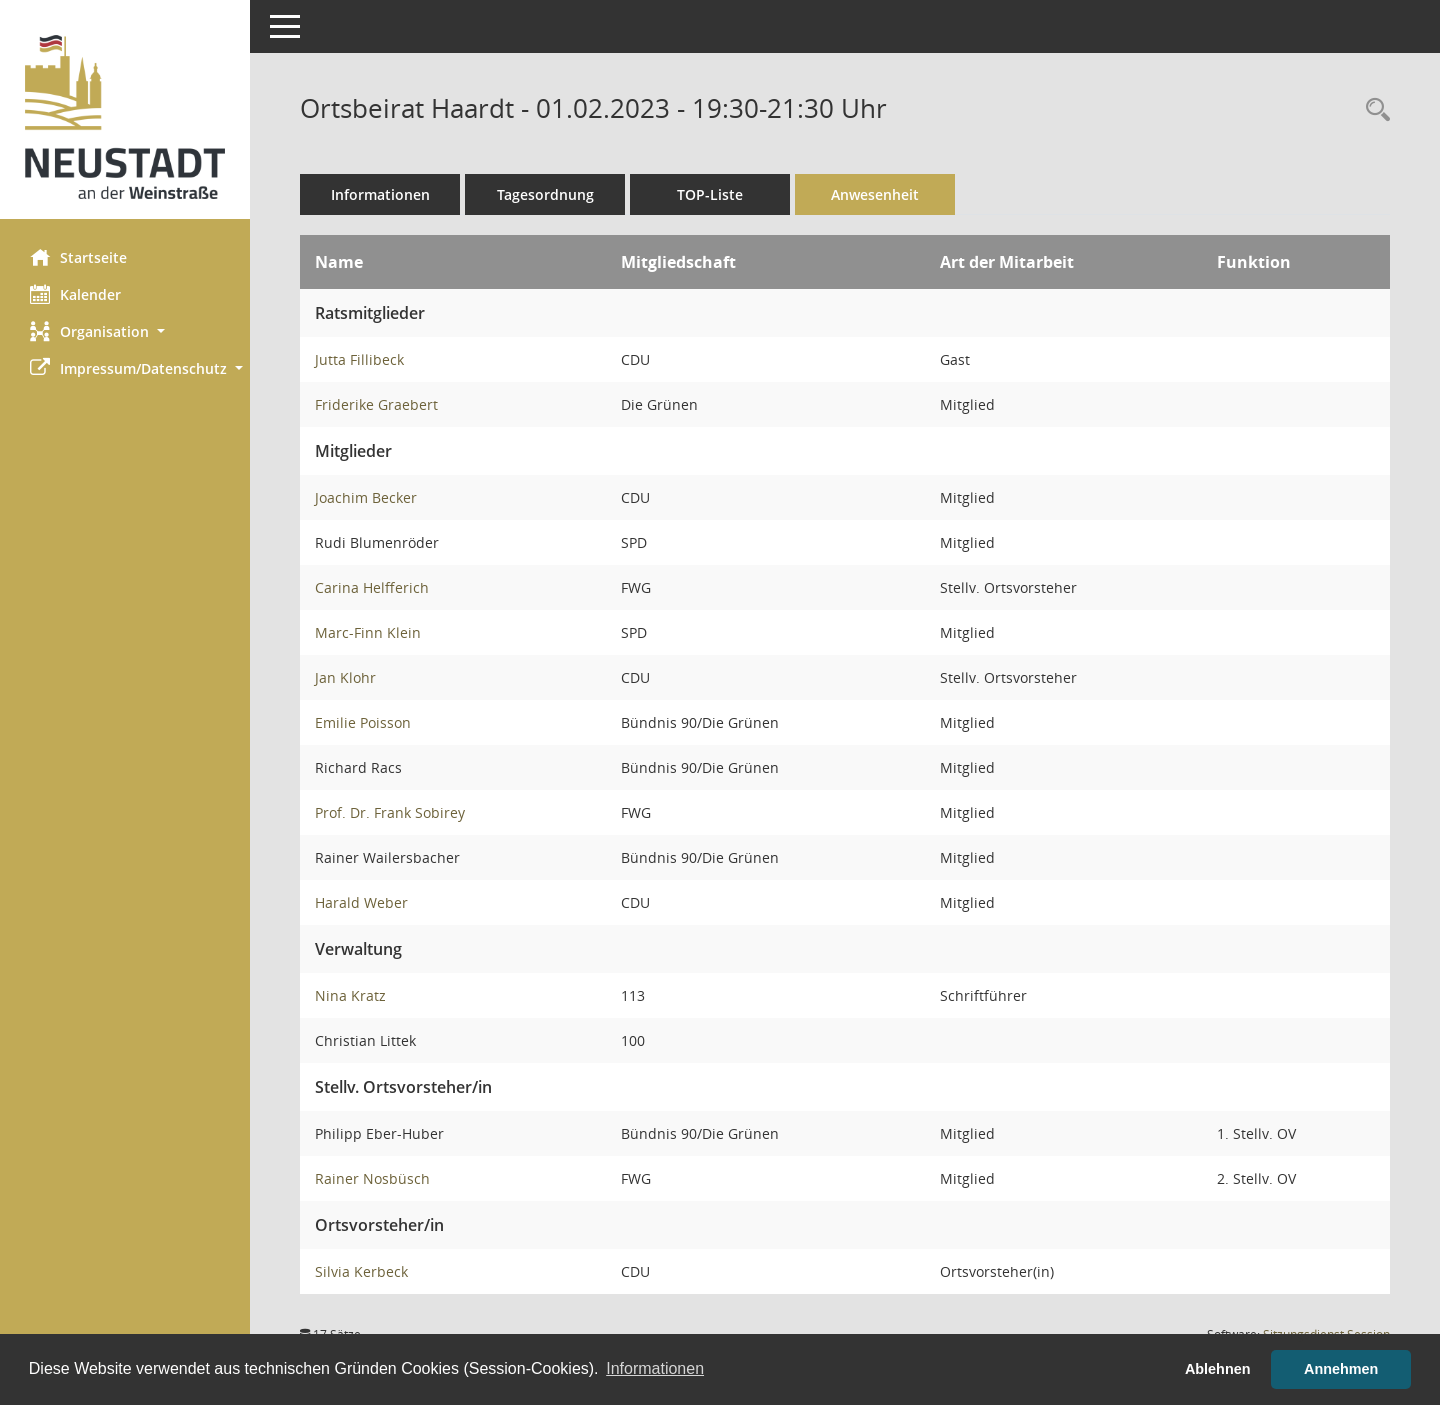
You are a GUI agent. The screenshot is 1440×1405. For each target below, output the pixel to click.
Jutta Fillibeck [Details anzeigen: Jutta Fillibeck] (359, 359)
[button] (125, 331)
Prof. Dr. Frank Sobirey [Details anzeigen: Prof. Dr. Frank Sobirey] (390, 812)
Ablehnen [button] (1218, 1369)
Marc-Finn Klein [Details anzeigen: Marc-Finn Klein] (368, 632)
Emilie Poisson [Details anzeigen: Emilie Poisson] (363, 722)
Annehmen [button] (1341, 1369)
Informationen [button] (655, 1368)
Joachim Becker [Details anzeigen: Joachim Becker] (366, 497)
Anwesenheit (875, 194)
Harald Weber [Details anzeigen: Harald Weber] (361, 902)
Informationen (380, 194)
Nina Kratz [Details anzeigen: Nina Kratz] (350, 995)
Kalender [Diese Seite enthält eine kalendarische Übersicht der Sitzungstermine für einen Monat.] (75, 294)
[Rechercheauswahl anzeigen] (1373, 110)
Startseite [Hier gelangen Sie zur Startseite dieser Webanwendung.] (78, 257)
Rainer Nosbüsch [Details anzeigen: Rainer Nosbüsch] (372, 1178)
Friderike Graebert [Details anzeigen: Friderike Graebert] (376, 404)
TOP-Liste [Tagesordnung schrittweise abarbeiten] (710, 194)
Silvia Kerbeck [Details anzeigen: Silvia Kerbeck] (361, 1271)
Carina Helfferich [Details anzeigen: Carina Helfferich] (372, 587)
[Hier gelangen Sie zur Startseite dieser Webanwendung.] (125, 117)
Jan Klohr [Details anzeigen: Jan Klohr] (345, 677)
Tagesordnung (545, 194)
